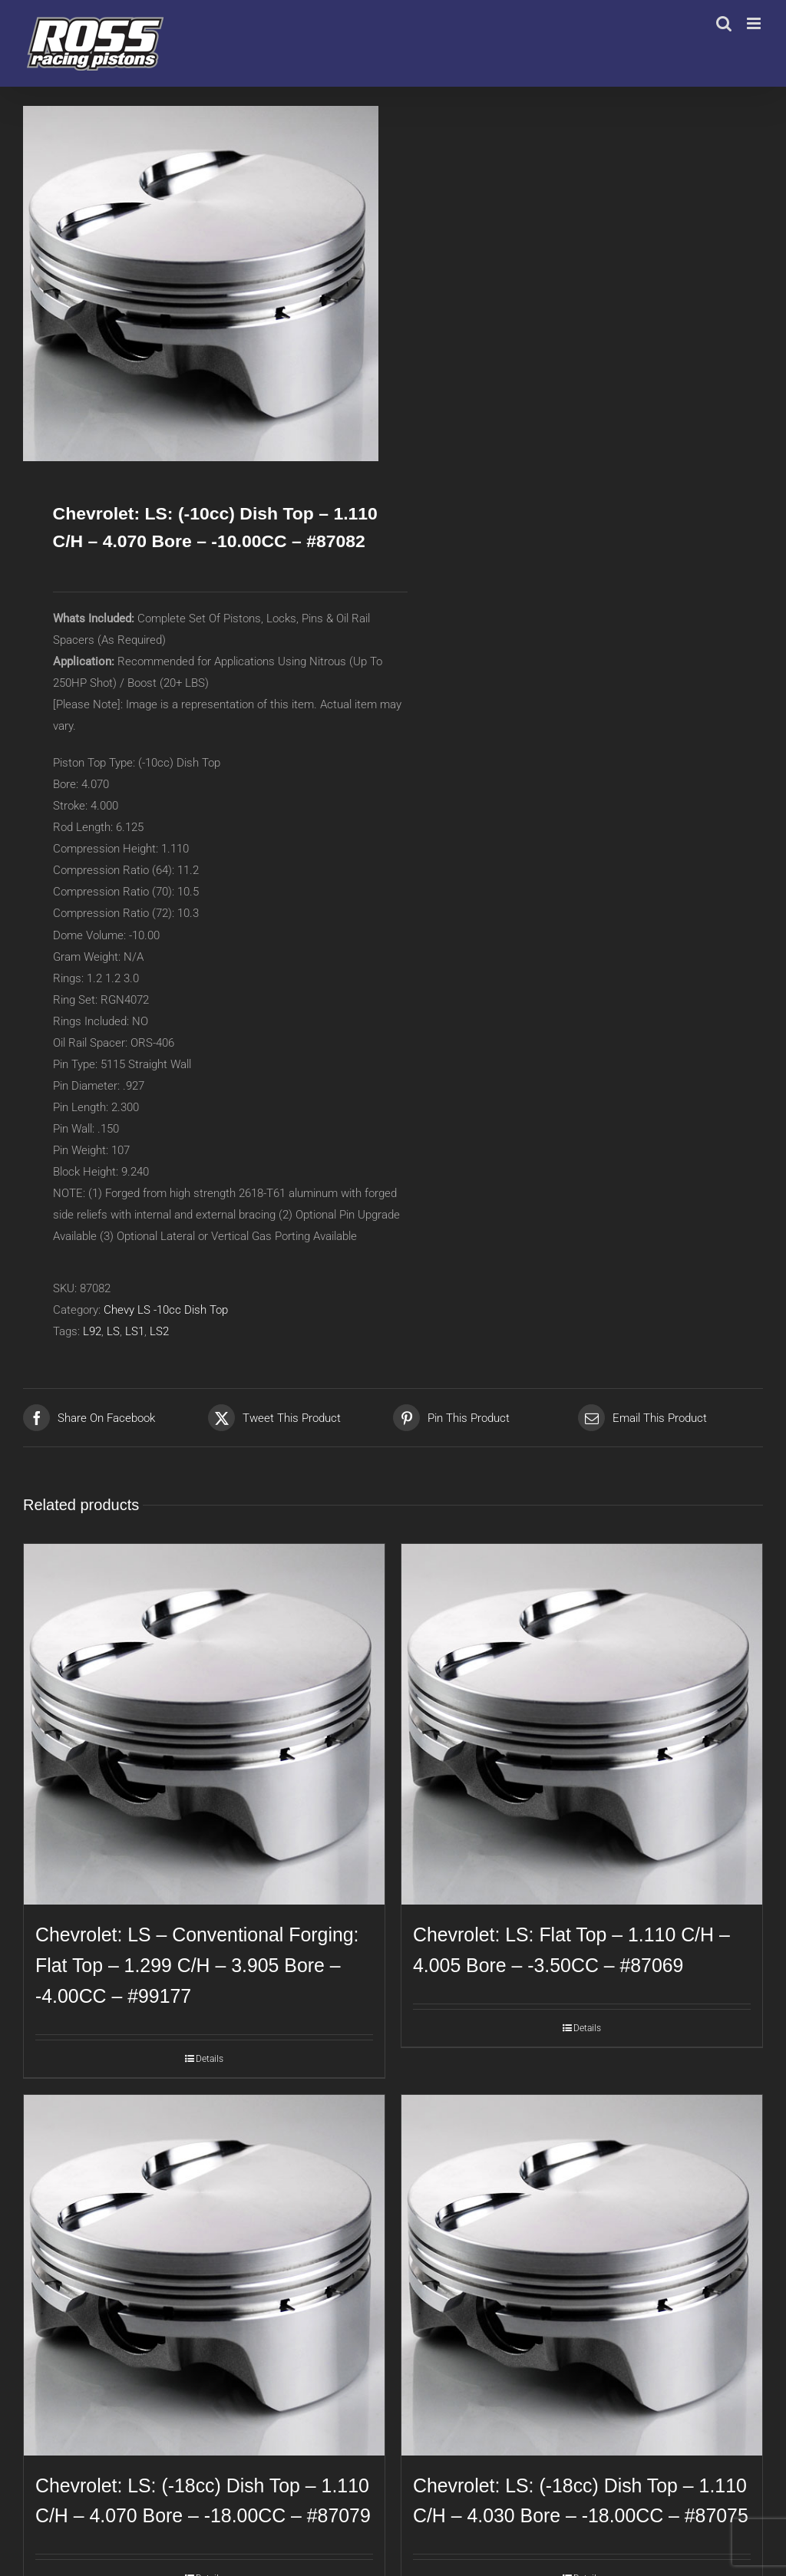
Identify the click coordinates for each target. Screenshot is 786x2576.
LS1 (134, 1331)
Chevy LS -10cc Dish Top (166, 1310)
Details (209, 2058)
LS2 (159, 1331)
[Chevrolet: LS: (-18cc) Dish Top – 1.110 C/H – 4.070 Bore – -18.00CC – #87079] (204, 2275)
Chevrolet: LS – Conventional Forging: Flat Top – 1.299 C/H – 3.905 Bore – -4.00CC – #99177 (196, 1965)
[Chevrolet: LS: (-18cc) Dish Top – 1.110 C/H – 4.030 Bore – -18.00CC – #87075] (581, 2275)
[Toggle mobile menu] (755, 23)
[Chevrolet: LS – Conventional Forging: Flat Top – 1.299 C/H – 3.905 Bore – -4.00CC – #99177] (204, 1724)
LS (113, 1331)
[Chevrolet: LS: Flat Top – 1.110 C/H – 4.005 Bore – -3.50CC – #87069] (581, 1724)
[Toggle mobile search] (724, 23)
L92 (92, 1331)
